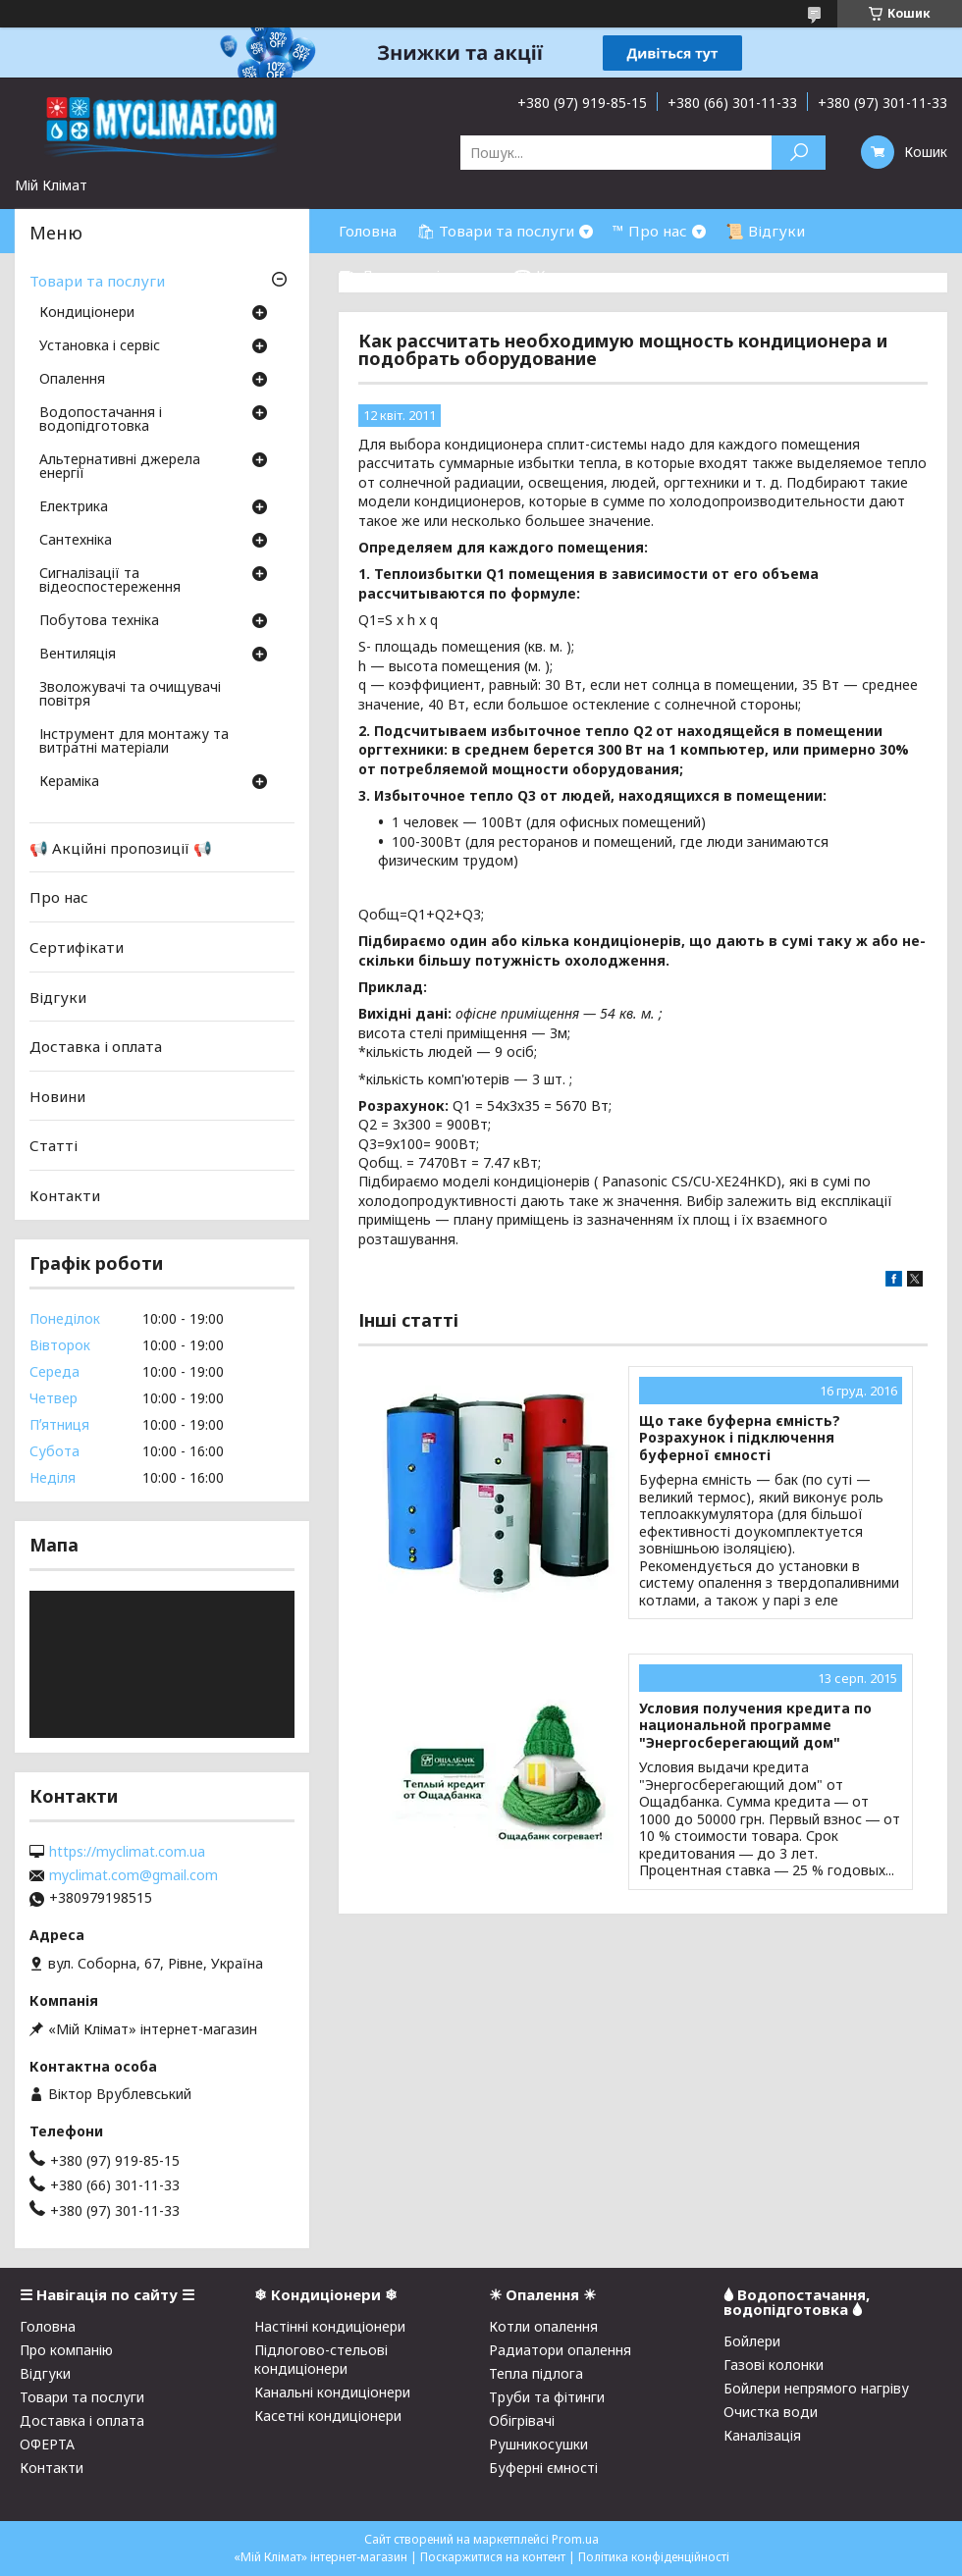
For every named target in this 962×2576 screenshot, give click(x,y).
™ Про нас (650, 230)
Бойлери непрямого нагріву (816, 2388)
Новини (57, 1096)
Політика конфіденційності (653, 2557)
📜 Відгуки (765, 230)
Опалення (72, 380)
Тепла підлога (536, 2373)
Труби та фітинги (547, 2397)
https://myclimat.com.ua (127, 1852)
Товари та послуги (97, 280)
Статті (53, 1145)
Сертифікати (76, 947)
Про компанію (66, 2349)
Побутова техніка (99, 621)
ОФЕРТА (47, 2444)
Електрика (73, 507)
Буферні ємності (543, 2467)
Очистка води (770, 2411)
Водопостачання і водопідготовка (100, 420)
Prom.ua (575, 2539)
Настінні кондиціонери (329, 2326)
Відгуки (57, 996)
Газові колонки (773, 2364)
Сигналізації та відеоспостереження (110, 581)
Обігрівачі (522, 2420)
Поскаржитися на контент (492, 2557)
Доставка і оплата (95, 1046)
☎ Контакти (560, 275)
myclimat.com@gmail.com (133, 1875)
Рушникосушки (538, 2444)
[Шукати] (799, 152)
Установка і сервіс (99, 346)
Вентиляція (77, 654)
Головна (368, 230)
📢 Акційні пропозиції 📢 (120, 848)
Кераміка (69, 782)
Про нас (58, 897)
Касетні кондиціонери (327, 2415)
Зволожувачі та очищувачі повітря (130, 695)
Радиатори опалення (560, 2349)
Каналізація (762, 2435)
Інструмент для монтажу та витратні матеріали (134, 742)
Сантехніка (75, 541)
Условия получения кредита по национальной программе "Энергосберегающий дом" (755, 1726)
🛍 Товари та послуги (495, 230)
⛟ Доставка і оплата (416, 275)
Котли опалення (543, 2326)
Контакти (64, 1195)
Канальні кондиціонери (332, 2392)
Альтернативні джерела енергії (119, 467)
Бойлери (751, 2341)
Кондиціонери (86, 313)
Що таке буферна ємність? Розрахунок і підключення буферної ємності (739, 1438)
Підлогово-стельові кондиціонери (321, 2359)
